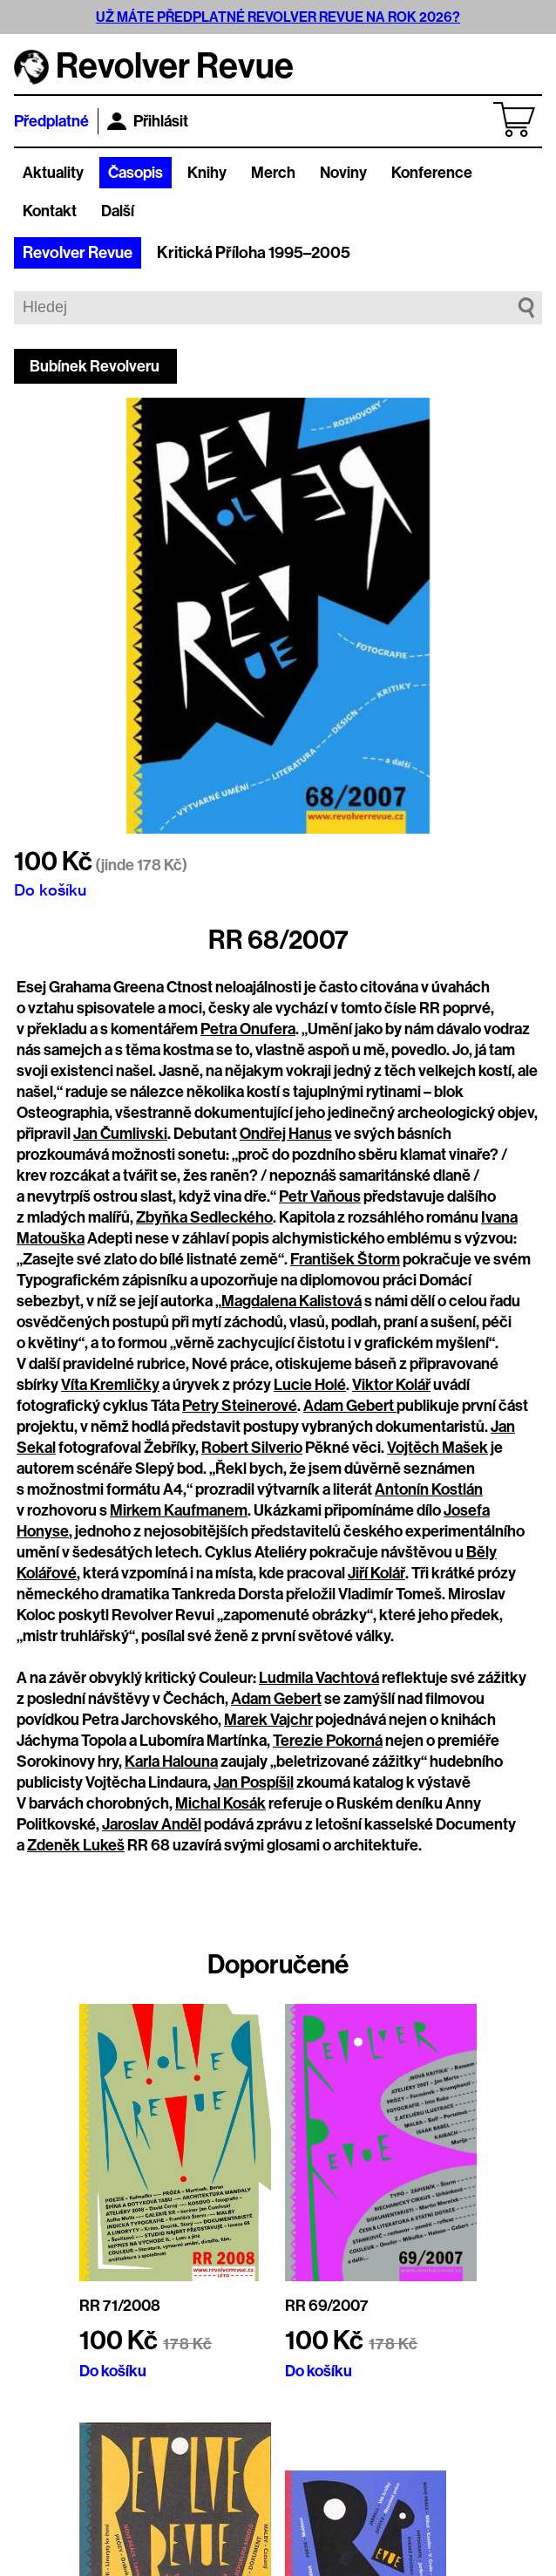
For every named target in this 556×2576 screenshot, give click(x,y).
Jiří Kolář (376, 1573)
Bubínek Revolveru (94, 366)
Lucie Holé (310, 1384)
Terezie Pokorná (328, 1740)
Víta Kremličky (110, 1384)
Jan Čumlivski (120, 1133)
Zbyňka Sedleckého (204, 1217)
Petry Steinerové (239, 1405)
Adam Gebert (350, 1405)
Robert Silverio (251, 1447)
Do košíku (50, 889)
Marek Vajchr (268, 1719)
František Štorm (345, 1259)
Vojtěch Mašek (437, 1447)
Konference (431, 172)
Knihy (207, 172)
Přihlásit (147, 121)
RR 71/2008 (119, 2305)
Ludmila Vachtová (319, 1677)
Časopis (135, 172)
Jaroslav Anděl (151, 1824)
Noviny (343, 172)
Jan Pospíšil (254, 1782)
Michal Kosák (220, 1803)
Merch (273, 172)
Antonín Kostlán (429, 1489)
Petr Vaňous (320, 1196)
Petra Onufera (247, 1029)
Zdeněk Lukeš (76, 1845)
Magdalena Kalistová (291, 1301)
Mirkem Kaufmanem (178, 1510)
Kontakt (50, 211)
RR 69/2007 (327, 2305)
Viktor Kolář (391, 1384)
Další (117, 211)
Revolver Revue (77, 252)
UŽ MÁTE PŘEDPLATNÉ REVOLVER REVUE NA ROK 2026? (278, 17)
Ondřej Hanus (286, 1133)
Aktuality (53, 172)
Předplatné (51, 121)
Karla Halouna (171, 1761)
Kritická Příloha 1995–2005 (253, 252)
